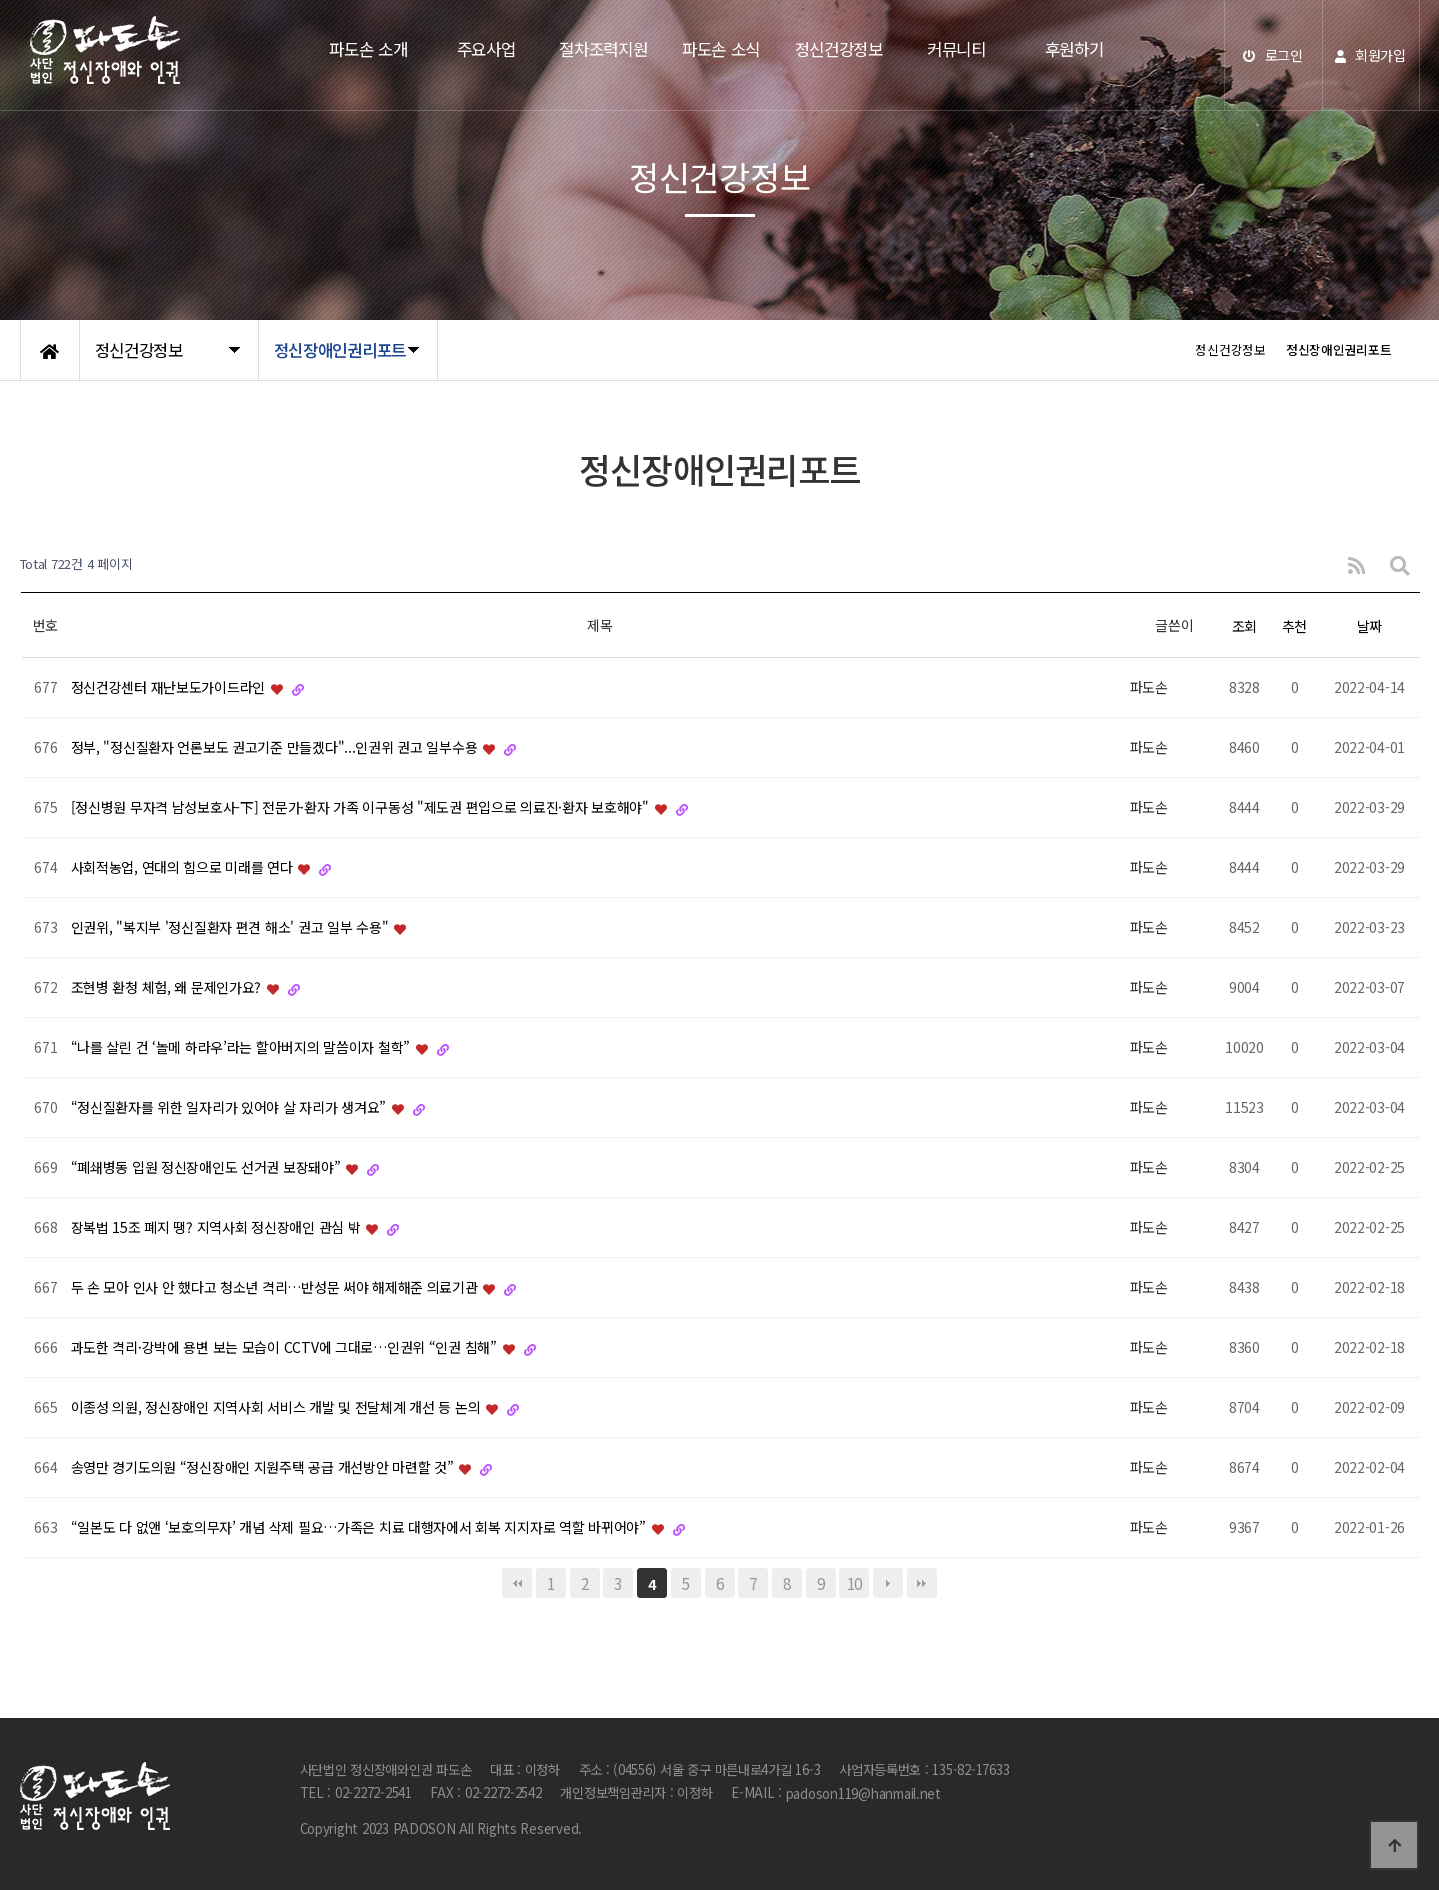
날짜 (1369, 626)
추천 (1294, 626)
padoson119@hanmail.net (863, 1793)
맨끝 (922, 1583)
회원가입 (1370, 55)
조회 (1244, 626)
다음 (888, 1583)
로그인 (1273, 55)
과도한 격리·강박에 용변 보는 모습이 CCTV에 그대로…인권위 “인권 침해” (286, 1348)
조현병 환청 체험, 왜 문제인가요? (168, 988)
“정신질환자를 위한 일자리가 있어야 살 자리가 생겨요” (230, 1108)
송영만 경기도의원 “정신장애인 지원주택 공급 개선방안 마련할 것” (264, 1468)
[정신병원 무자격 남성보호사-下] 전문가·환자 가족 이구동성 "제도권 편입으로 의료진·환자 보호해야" (362, 808)
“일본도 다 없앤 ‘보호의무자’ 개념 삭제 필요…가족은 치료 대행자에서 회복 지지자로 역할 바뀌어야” (360, 1528)
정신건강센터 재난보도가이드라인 (170, 688)
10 (854, 1583)
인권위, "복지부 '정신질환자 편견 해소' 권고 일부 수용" (231, 928)
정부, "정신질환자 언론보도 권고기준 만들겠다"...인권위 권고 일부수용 (276, 748)
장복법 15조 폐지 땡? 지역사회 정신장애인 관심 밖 (218, 1228)
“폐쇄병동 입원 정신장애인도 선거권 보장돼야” (208, 1168)
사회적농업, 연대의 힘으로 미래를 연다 (184, 868)
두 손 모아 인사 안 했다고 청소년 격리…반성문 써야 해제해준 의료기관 (276, 1288)
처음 (517, 1583)
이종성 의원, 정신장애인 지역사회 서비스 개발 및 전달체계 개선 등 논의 (278, 1408)
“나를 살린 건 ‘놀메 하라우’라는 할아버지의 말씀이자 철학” (242, 1048)
